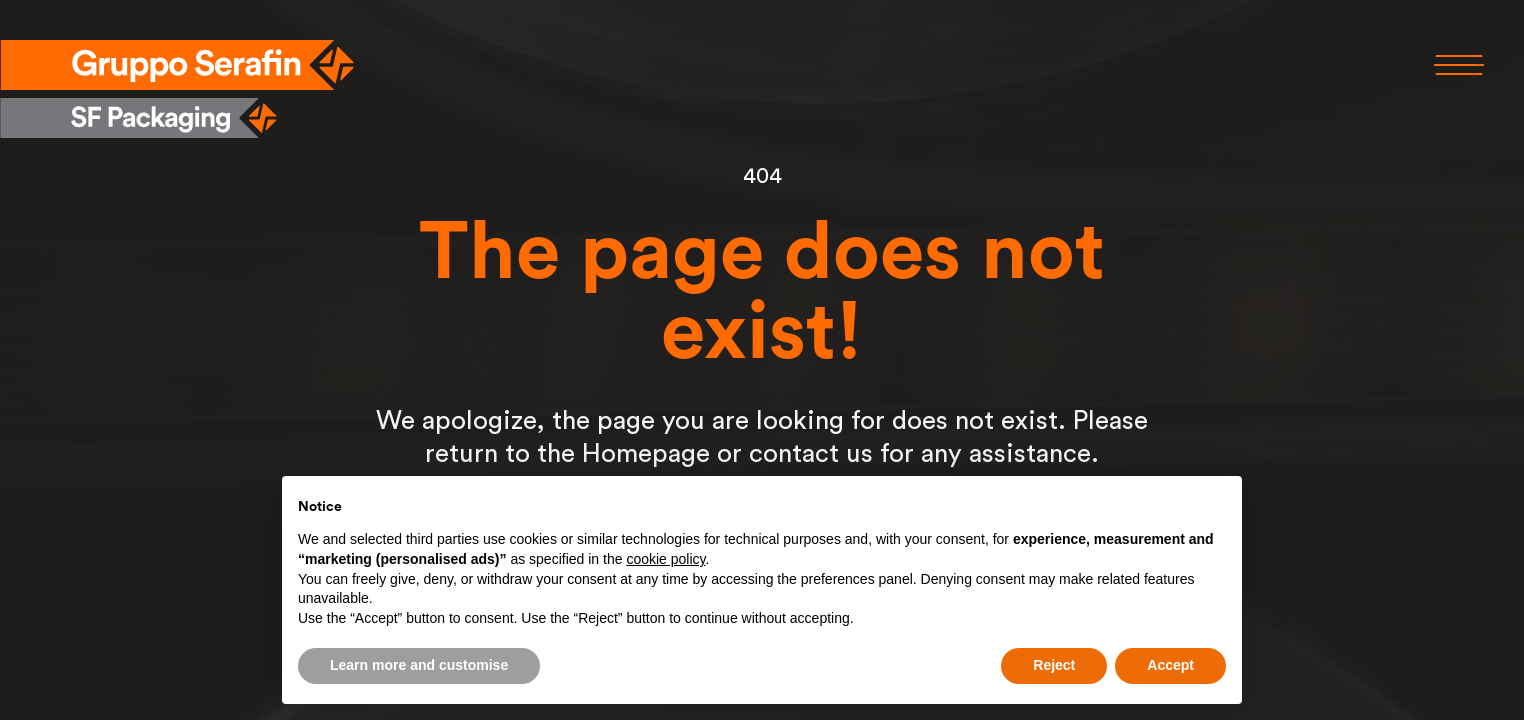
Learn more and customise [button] (419, 665)
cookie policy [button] (665, 559)
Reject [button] (1054, 665)
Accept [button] (1170, 665)
